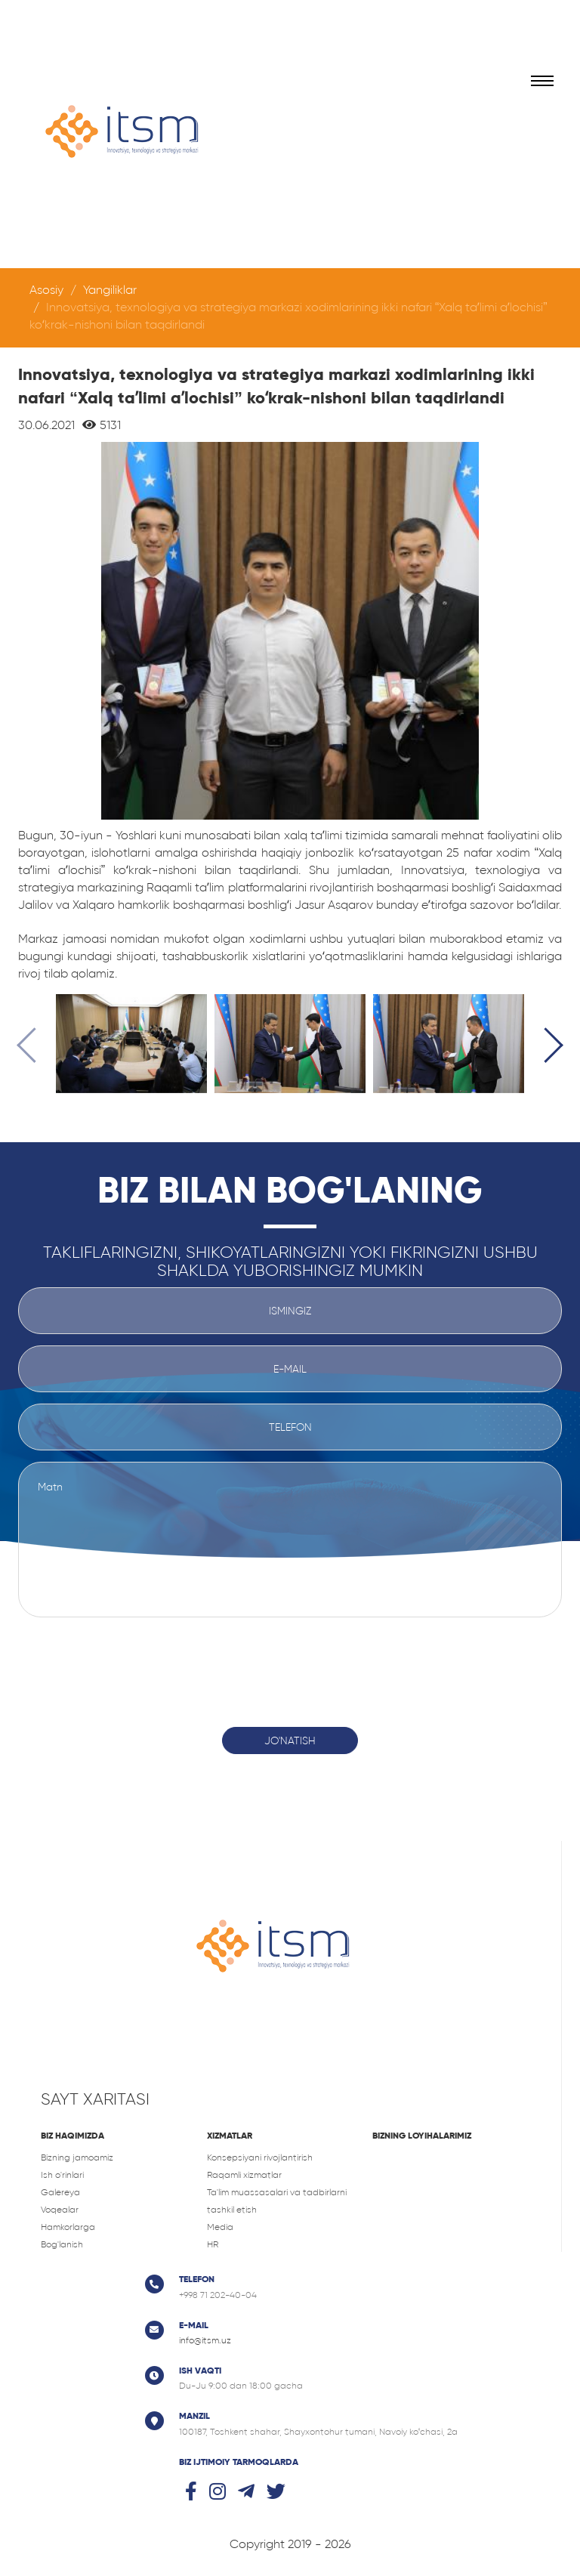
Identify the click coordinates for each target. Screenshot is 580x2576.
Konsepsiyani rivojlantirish (260, 2157)
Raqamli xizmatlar (244, 2175)
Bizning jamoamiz (77, 2157)
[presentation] (34, 1048)
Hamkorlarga (68, 2227)
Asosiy (46, 290)
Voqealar (60, 2209)
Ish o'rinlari (62, 2175)
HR (212, 2244)
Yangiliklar (110, 290)
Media (220, 2227)
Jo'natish (290, 1740)
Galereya (60, 2192)
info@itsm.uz (205, 2340)
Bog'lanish (62, 2244)
